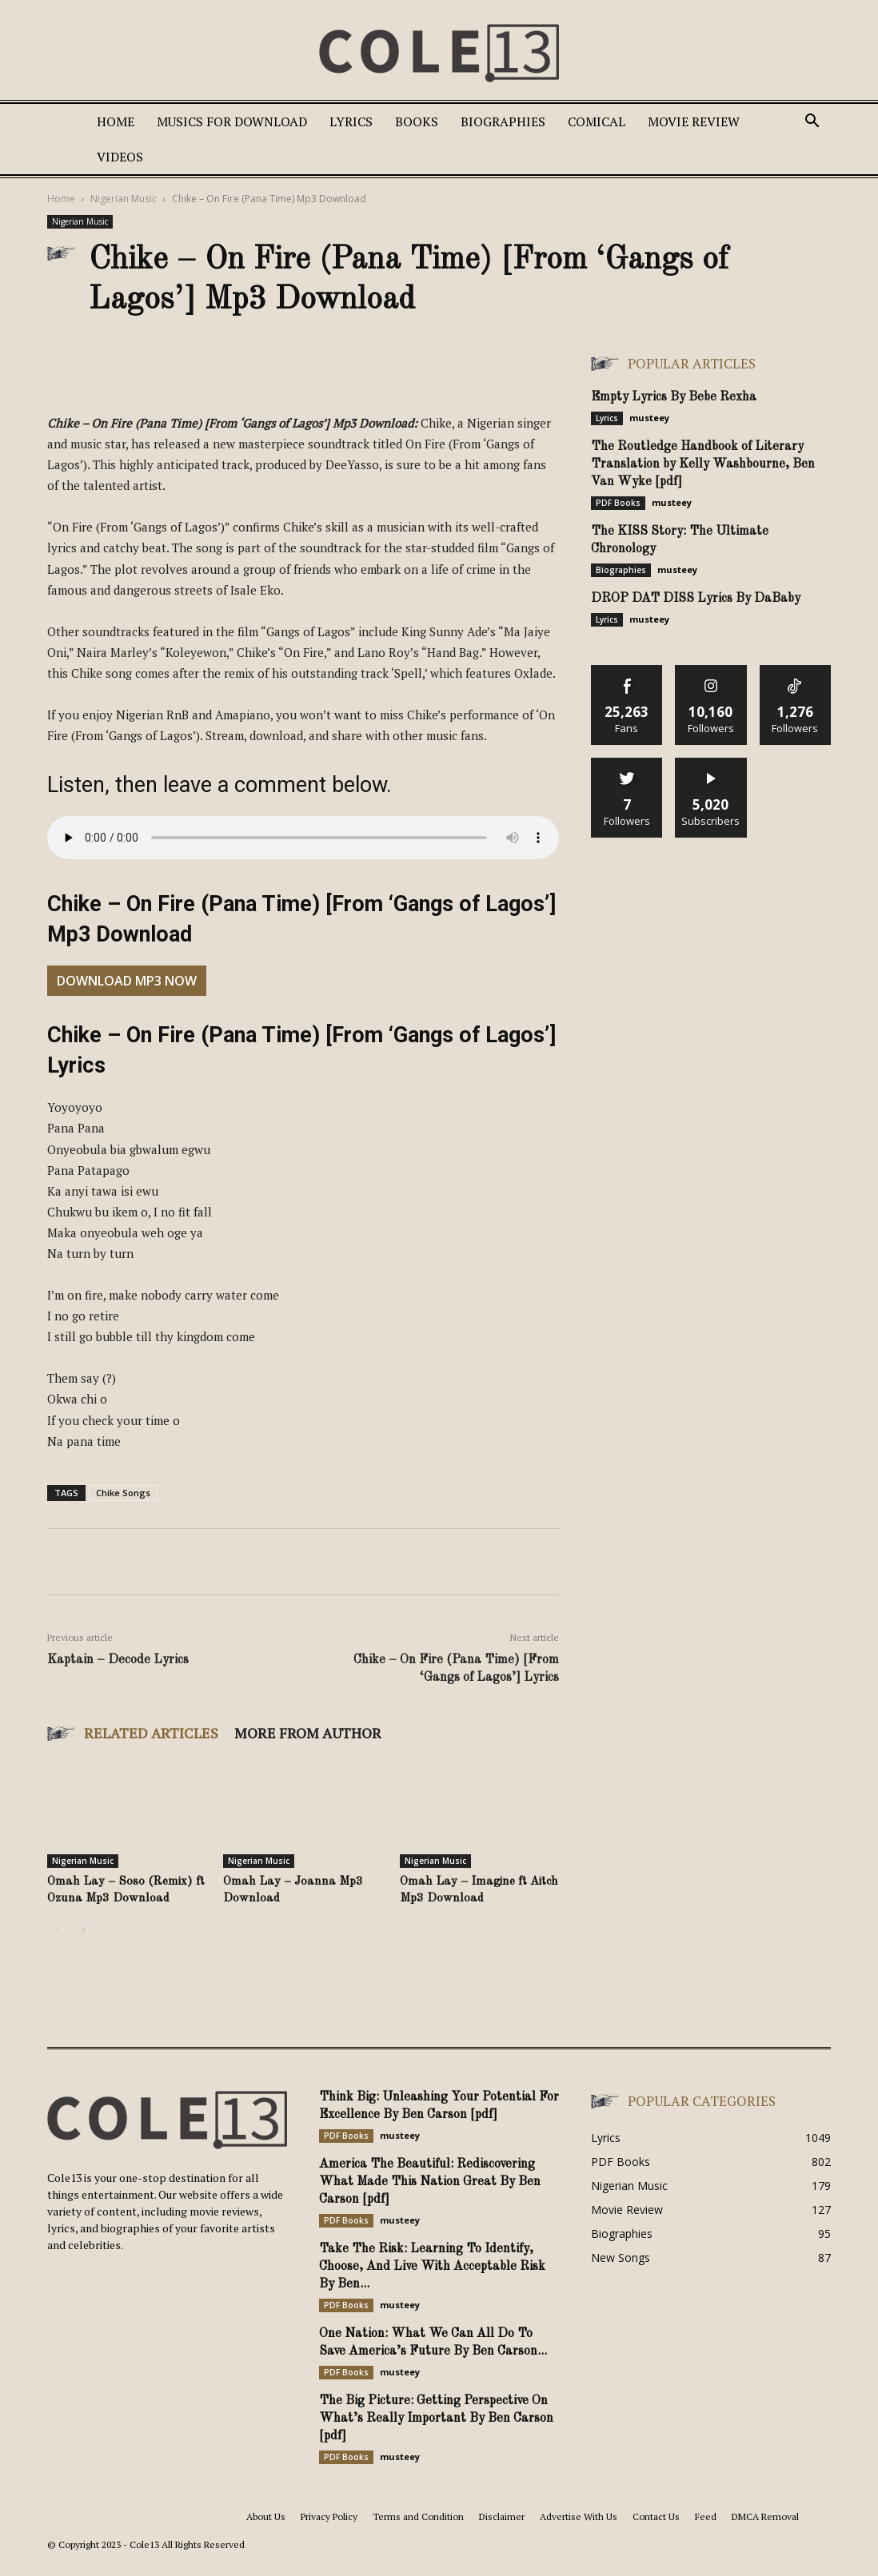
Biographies (503, 121)
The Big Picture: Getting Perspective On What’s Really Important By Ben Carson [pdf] (436, 2419)
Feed (705, 2516)
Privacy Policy (329, 2516)
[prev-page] (57, 1931)
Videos (120, 156)
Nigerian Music (123, 198)
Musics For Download (232, 121)
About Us (265, 2516)
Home (115, 121)
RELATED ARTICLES (151, 1732)
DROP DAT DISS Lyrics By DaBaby (695, 598)
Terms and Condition (418, 2516)
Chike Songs (123, 1493)
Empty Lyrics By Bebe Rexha (673, 397)
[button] (811, 122)
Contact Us (656, 2516)
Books (416, 121)
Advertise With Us (578, 2516)
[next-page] (83, 1931)
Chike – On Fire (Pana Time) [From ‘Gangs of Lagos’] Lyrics (456, 1669)
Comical (596, 121)
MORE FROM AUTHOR (307, 1732)
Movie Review (694, 121)
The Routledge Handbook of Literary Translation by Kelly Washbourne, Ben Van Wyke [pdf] (703, 464)
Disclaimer (502, 2516)
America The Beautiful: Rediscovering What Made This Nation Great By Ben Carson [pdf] (430, 2182)
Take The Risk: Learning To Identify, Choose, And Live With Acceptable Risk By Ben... (432, 2267)
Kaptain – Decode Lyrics (118, 1660)
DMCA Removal (765, 2516)
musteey (649, 418)
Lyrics (351, 121)
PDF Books (618, 502)
